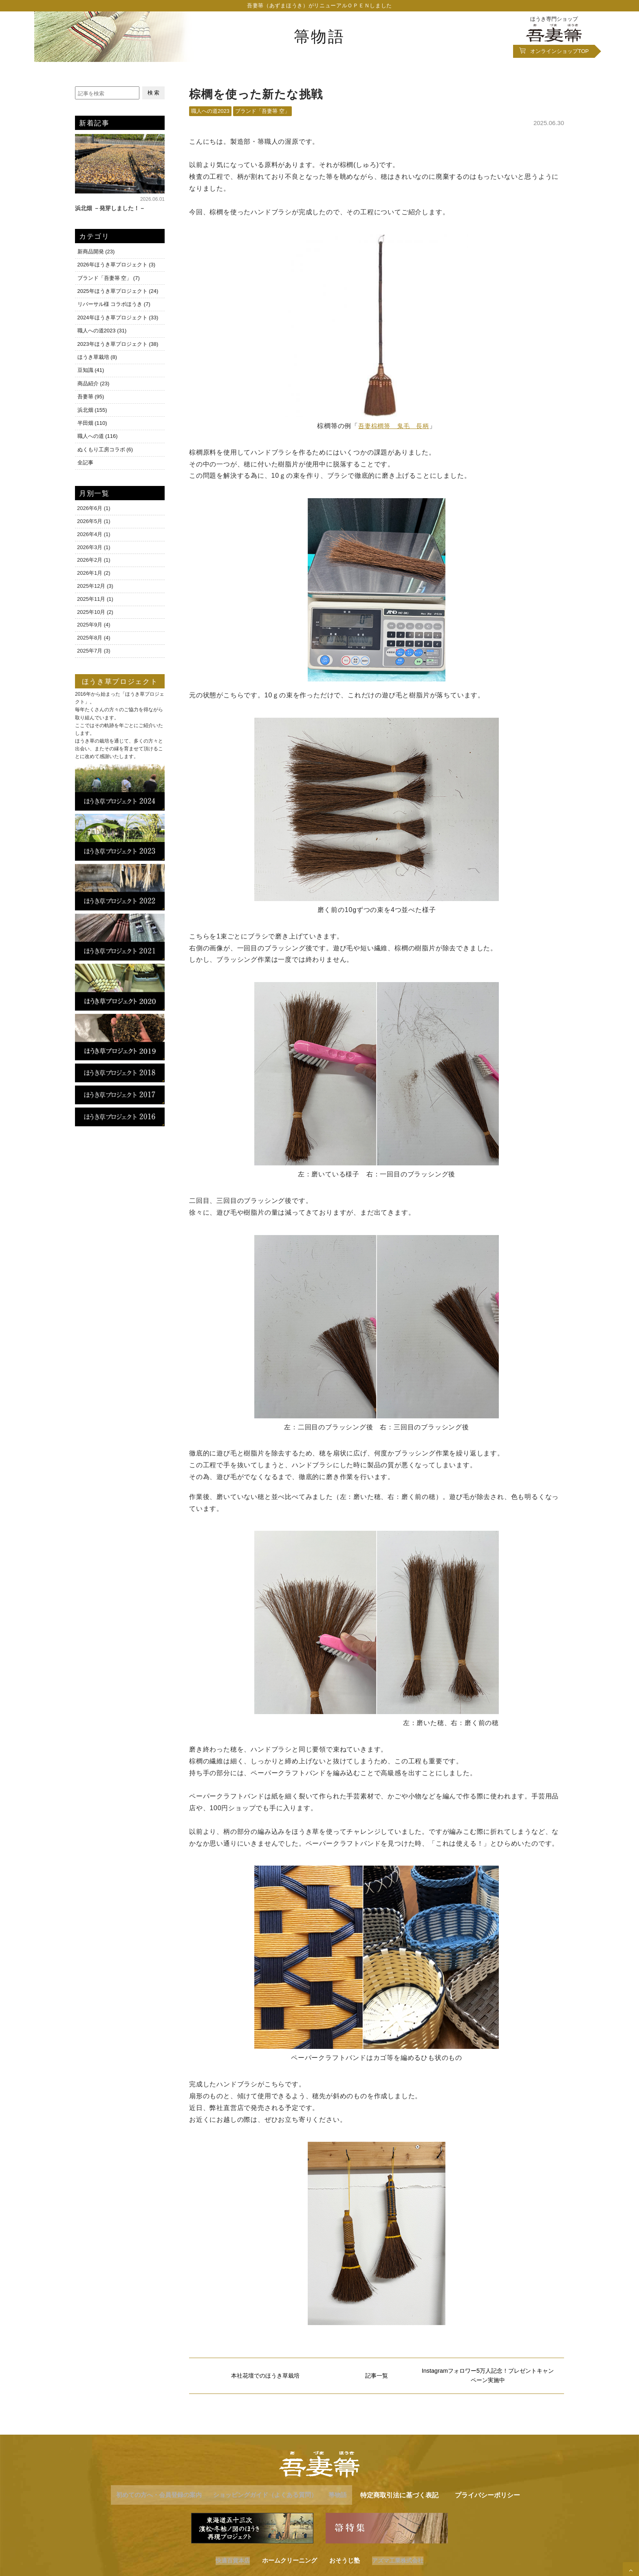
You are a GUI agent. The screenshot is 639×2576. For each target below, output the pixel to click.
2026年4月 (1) (93, 531)
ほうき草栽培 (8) (97, 356)
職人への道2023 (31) (101, 330)
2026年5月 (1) (93, 518)
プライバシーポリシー (502, 2498)
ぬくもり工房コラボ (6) (105, 447)
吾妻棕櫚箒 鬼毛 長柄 (394, 427)
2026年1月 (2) (93, 570)
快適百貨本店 (231, 2563)
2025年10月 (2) (95, 609)
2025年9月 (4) (93, 622)
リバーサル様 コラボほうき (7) (113, 304)
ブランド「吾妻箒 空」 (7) (108, 278)
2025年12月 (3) (95, 583)
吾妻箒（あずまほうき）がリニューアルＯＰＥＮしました (319, 5)
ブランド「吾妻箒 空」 (262, 112)
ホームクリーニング (289, 2563)
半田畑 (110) (92, 421)
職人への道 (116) (97, 434)
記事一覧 (377, 2377)
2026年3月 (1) (93, 544)
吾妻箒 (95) (90, 394)
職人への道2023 (210, 112)
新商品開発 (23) (96, 252)
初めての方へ (150, 2498)
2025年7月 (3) (93, 647)
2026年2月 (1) (93, 557)
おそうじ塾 (344, 2563)
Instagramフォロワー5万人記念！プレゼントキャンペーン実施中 (487, 2378)
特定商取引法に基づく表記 (414, 2498)
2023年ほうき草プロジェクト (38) (117, 343)
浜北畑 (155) (92, 407)
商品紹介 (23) (93, 382)
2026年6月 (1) (93, 505)
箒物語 (319, 36)
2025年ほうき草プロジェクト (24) (117, 291)
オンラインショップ (559, 52)
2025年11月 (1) (95, 596)
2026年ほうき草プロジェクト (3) (116, 265)
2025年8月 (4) (93, 634)
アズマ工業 (399, 2563)
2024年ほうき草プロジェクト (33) (117, 317)
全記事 (85, 459)
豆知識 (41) (90, 369)
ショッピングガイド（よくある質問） (267, 2498)
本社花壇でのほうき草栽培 (265, 2377)
